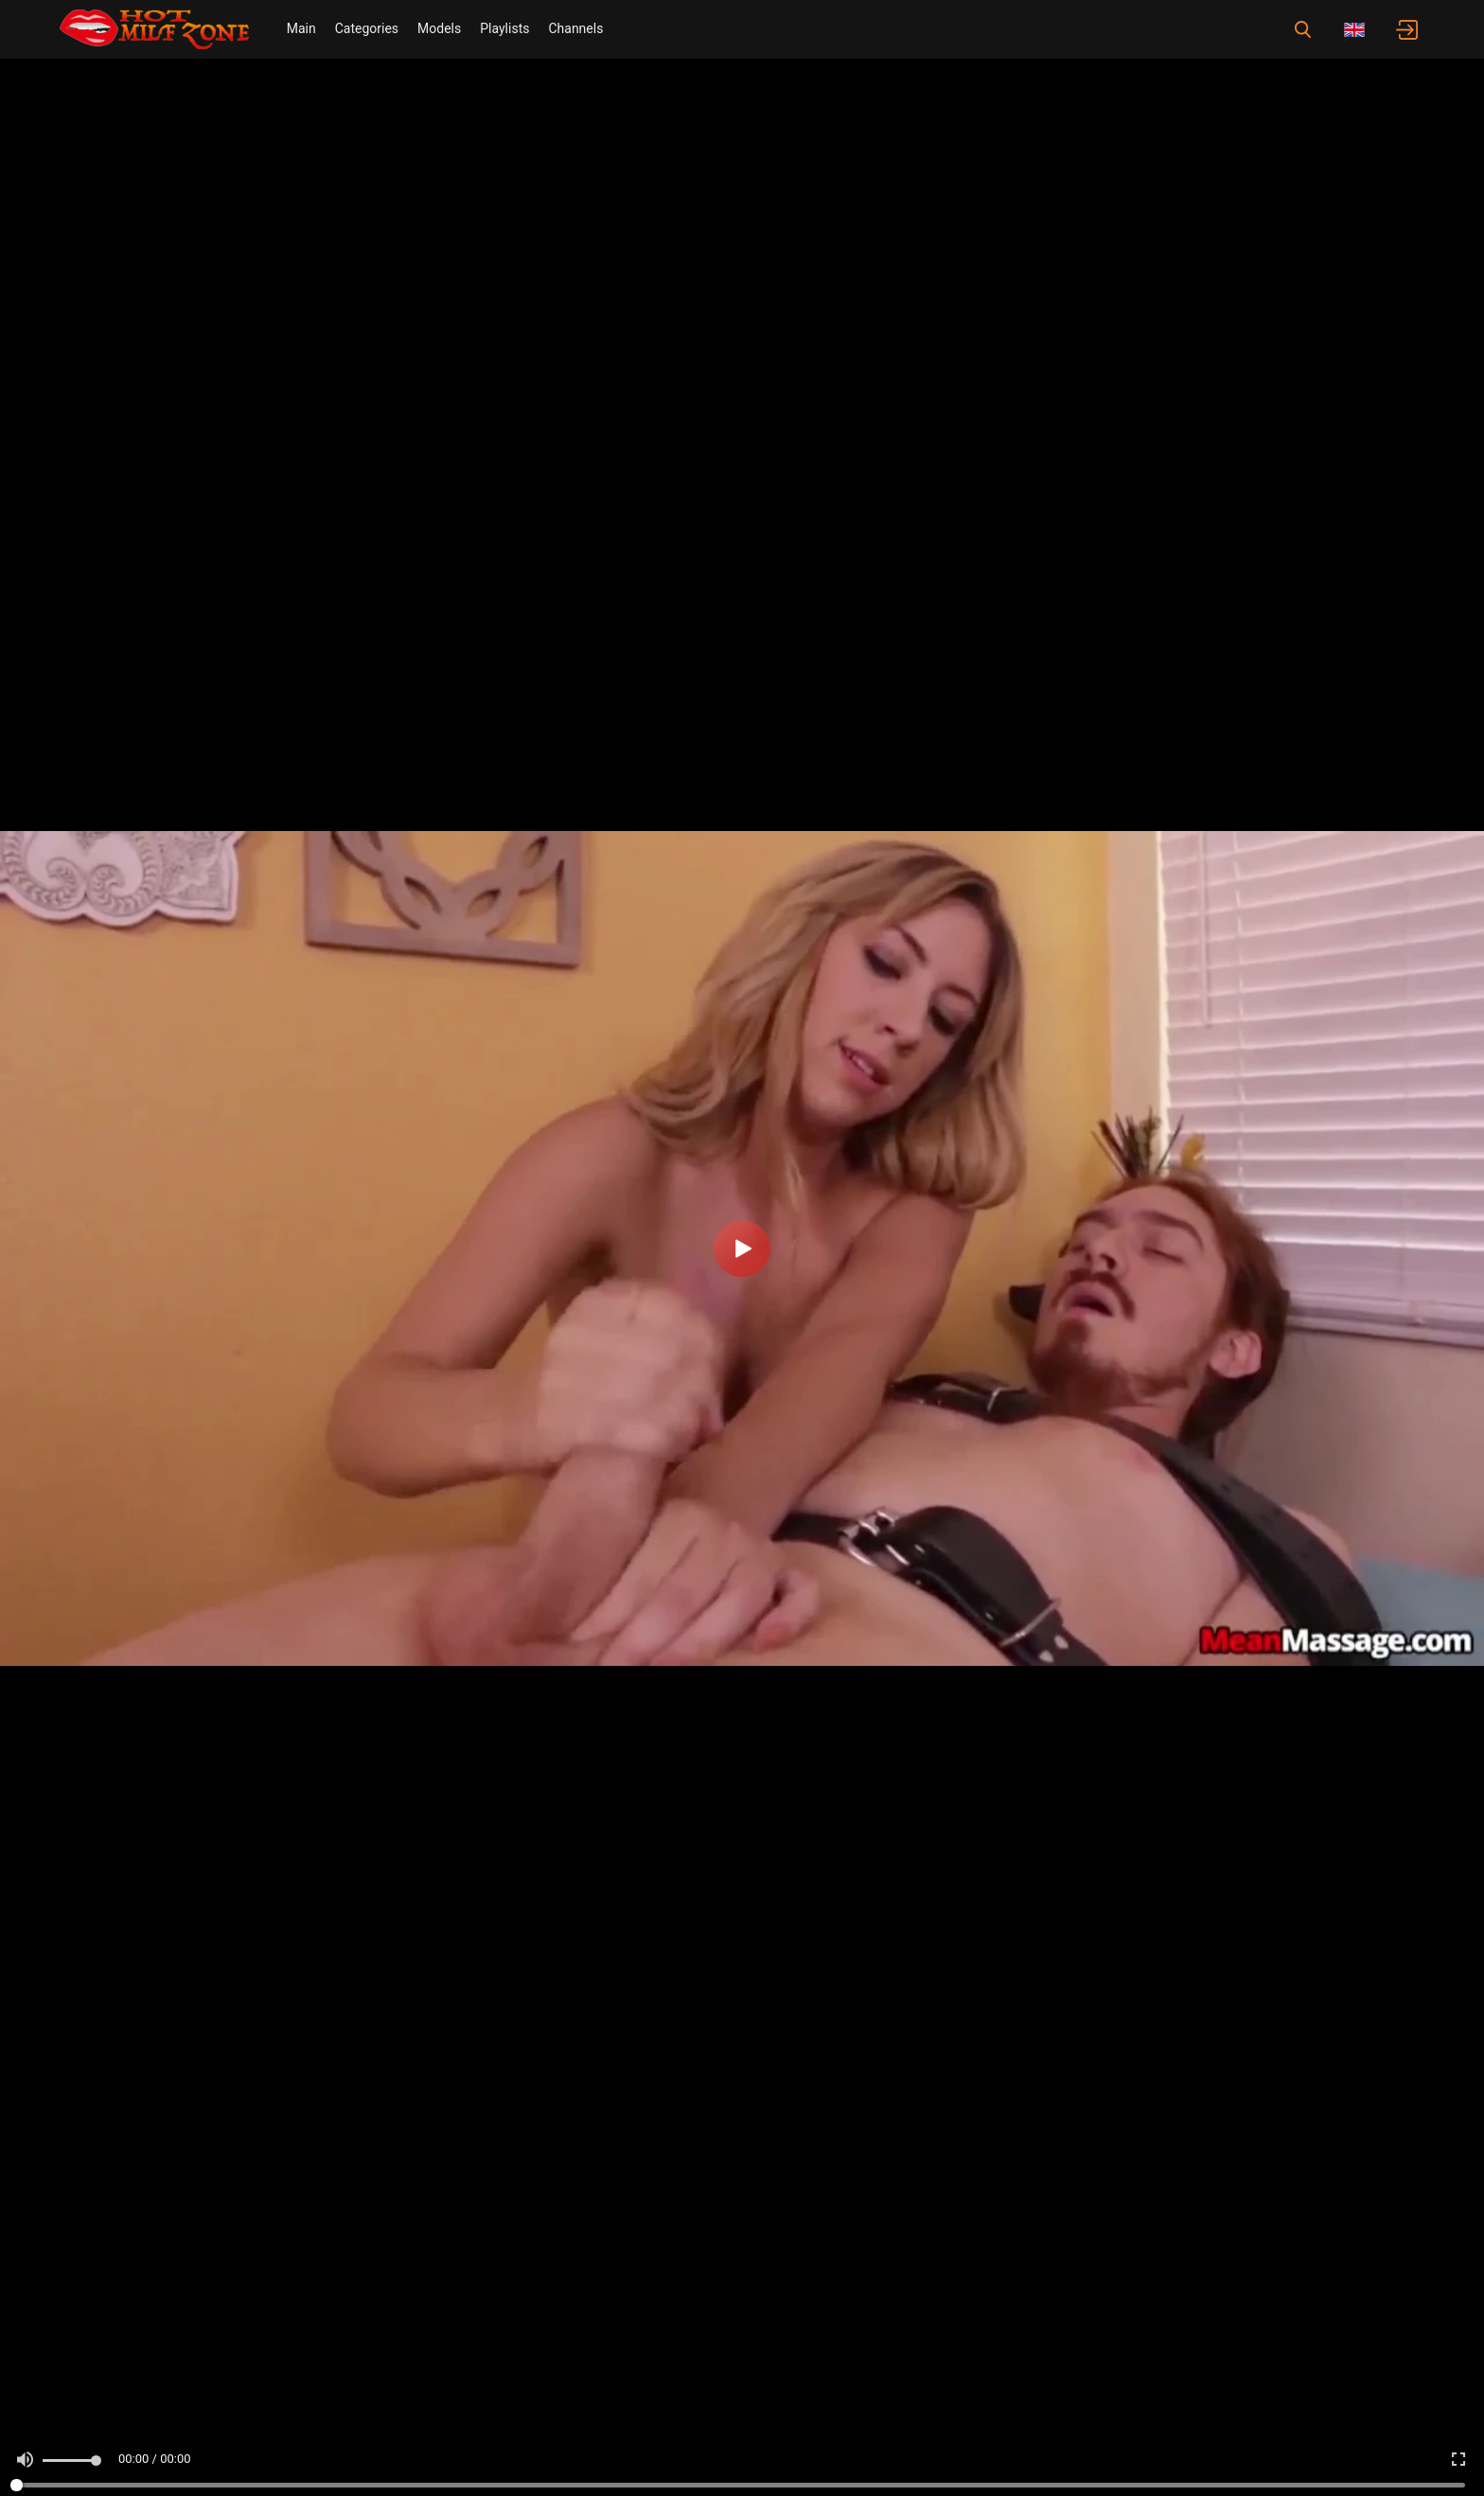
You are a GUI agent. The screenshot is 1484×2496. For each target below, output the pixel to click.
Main (301, 28)
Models (439, 28)
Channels (575, 28)
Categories (366, 28)
